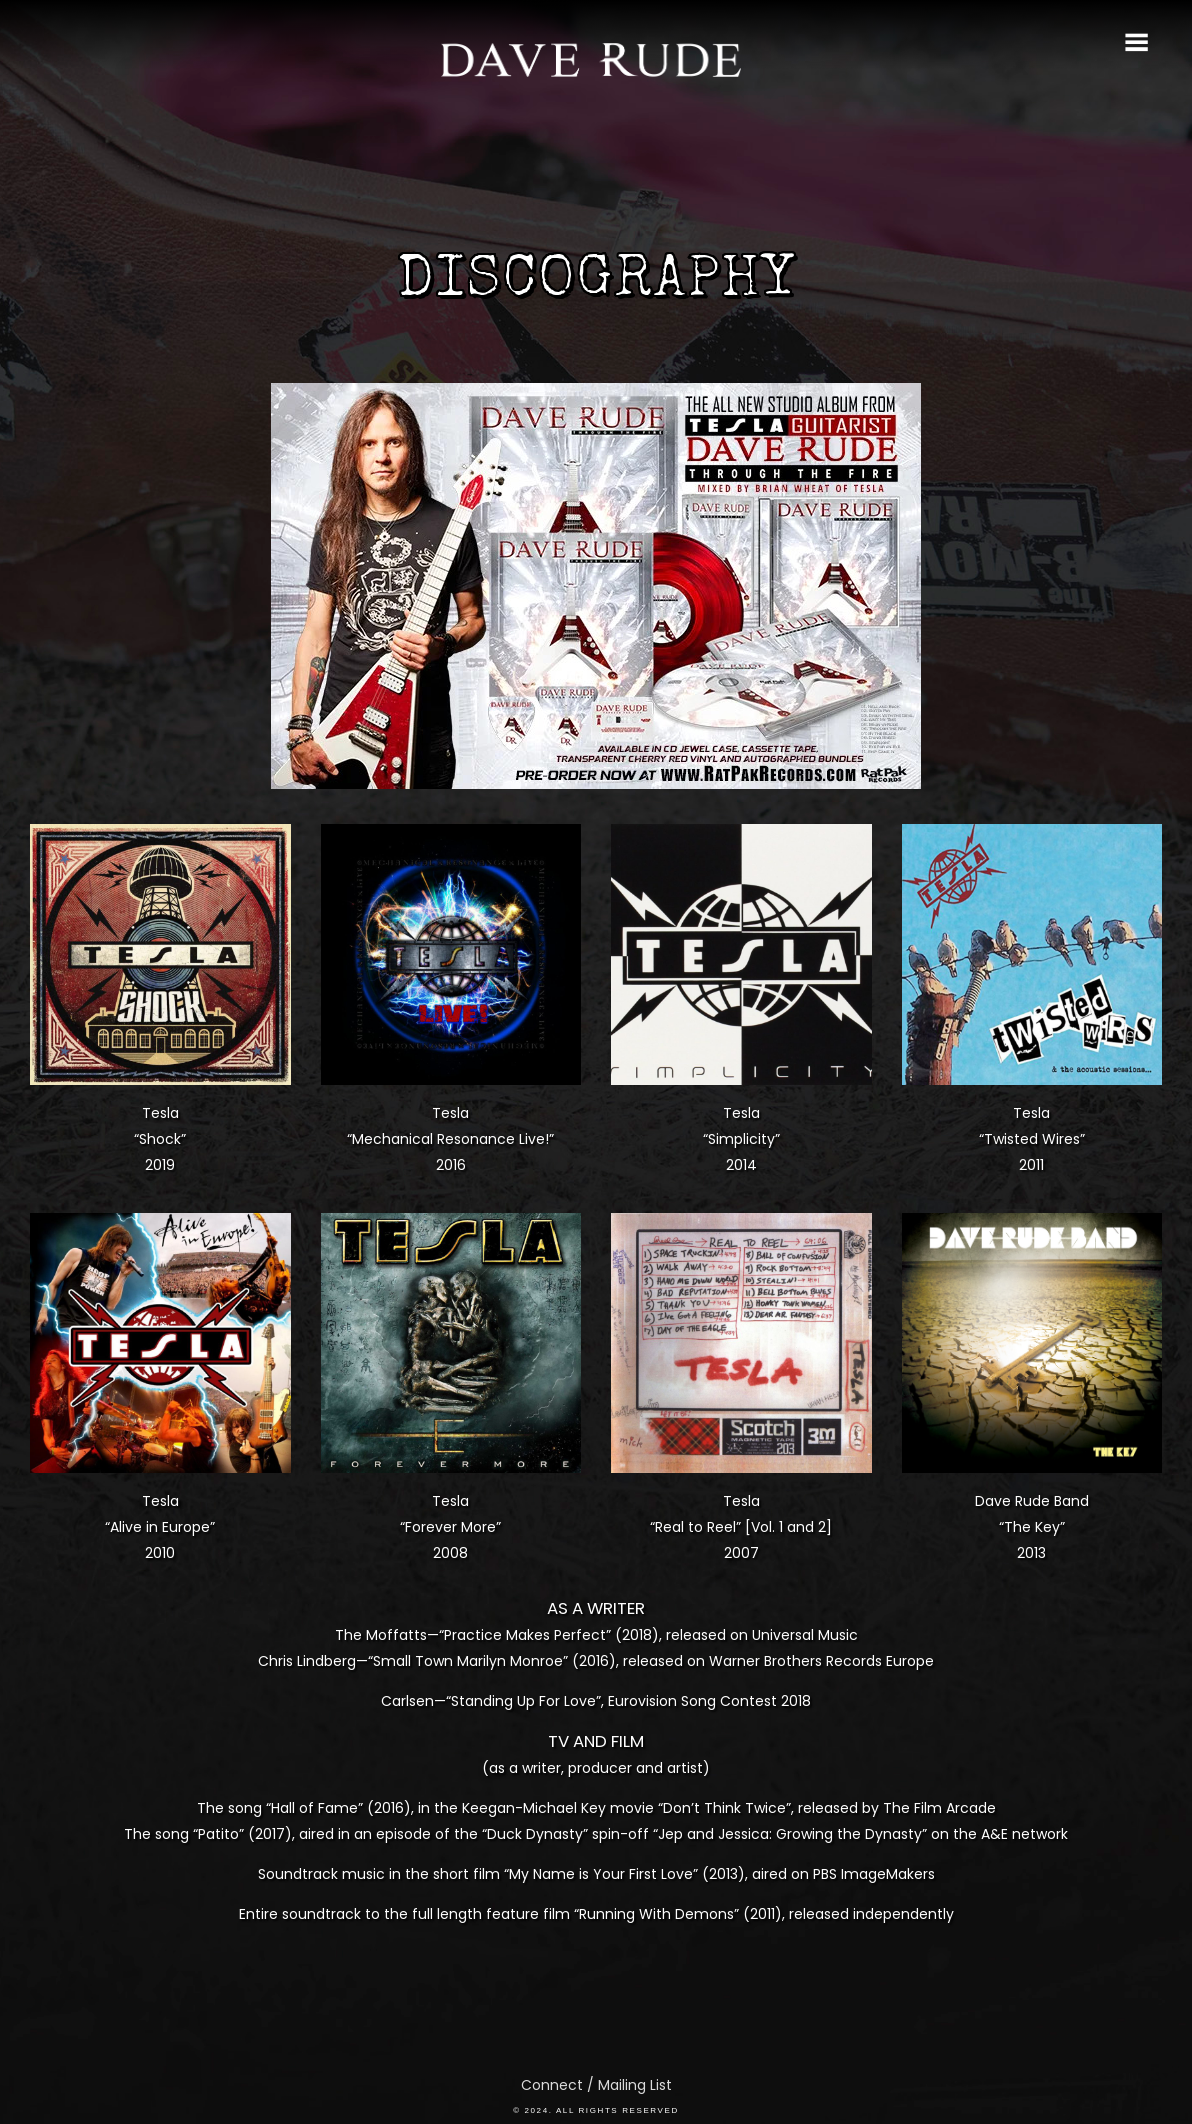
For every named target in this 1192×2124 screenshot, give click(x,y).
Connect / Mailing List (596, 2085)
